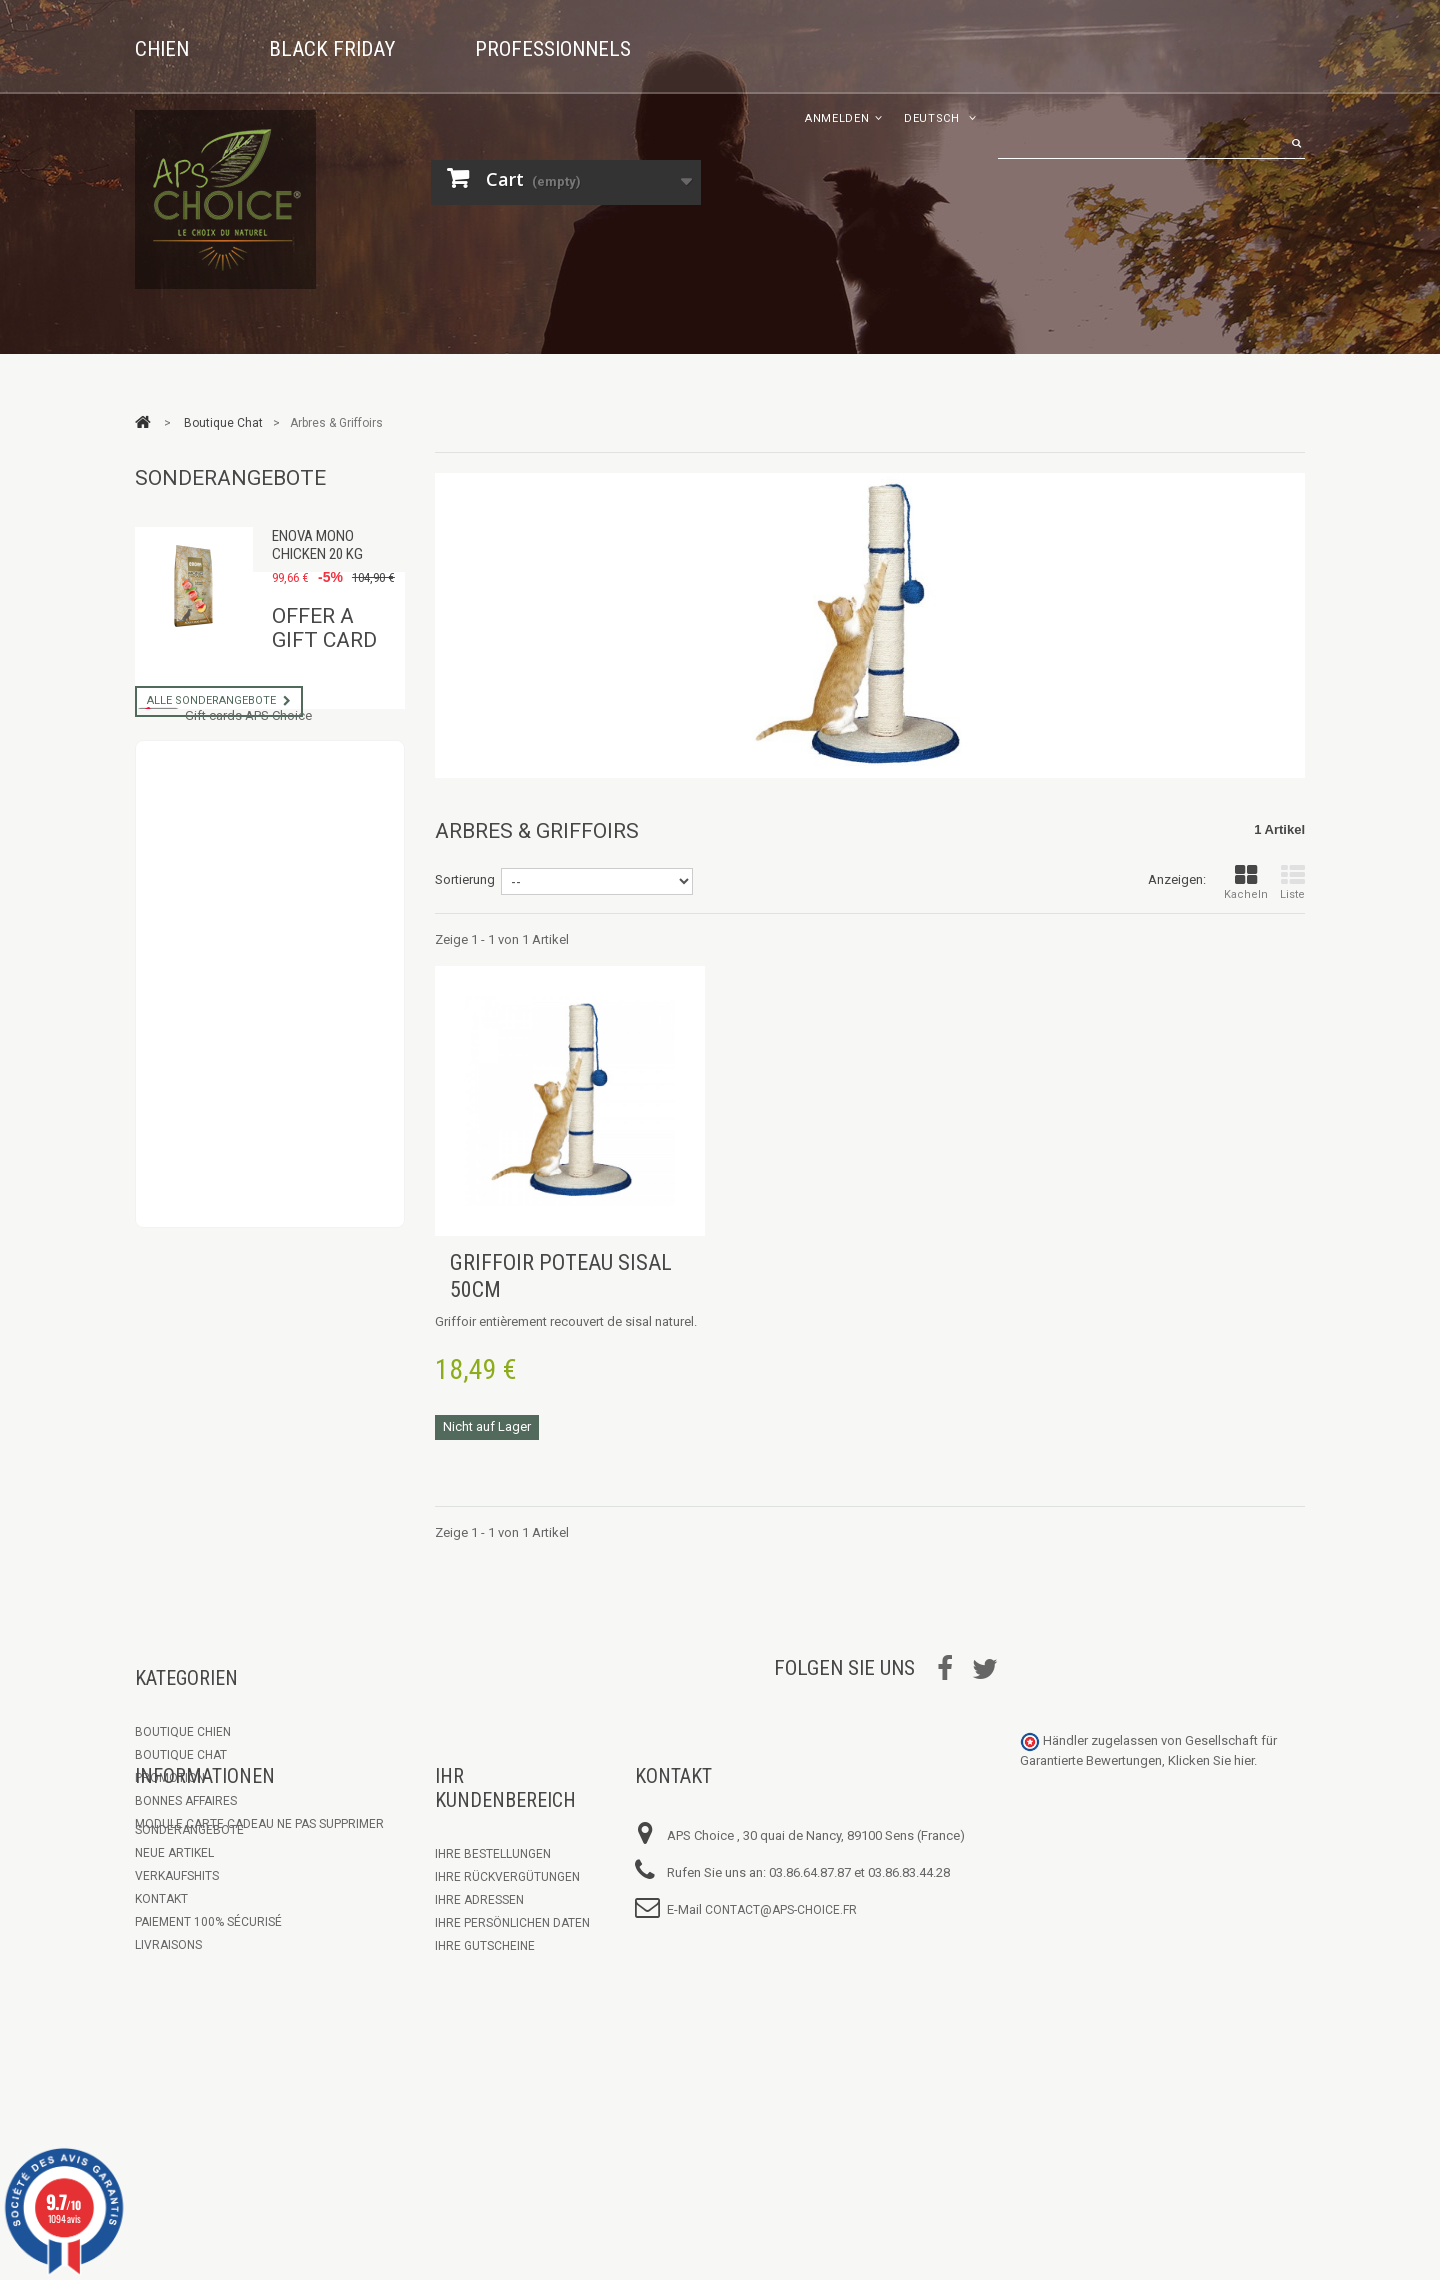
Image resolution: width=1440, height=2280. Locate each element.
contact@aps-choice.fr (781, 2016)
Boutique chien (183, 1732)
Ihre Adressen (479, 2006)
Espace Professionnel (204, 2074)
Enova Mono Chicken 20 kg (317, 545)
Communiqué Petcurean (210, 2166)
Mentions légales (190, 2120)
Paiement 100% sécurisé (208, 2028)
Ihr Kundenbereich (505, 1894)
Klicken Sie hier (1211, 1866)
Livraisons (168, 2051)
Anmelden (837, 118)
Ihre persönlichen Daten (512, 2029)
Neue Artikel (174, 1959)
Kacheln (1246, 882)
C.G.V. (151, 2097)
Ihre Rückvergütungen (507, 1983)
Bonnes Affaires (186, 1801)
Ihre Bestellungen (493, 1960)
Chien (162, 49)
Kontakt (161, 2005)
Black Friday (332, 49)
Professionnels (553, 49)
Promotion (170, 1778)
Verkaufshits (177, 1982)
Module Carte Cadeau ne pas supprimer (259, 1824)
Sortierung (465, 879)
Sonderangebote (230, 478)
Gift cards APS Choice (248, 863)
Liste (1292, 882)
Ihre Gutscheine (485, 2052)
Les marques (175, 2143)
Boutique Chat (181, 1755)
